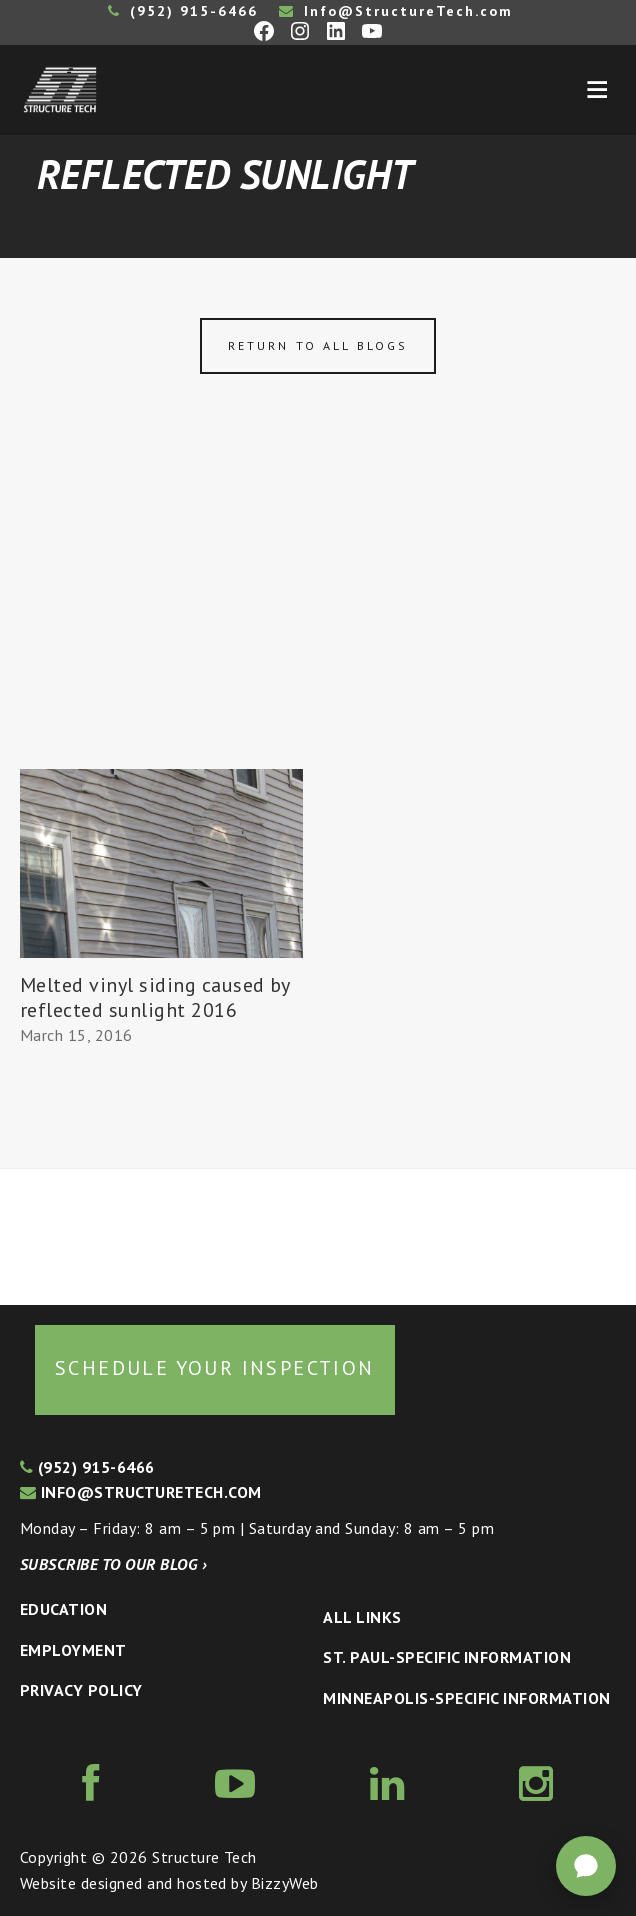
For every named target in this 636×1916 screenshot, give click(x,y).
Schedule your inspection (215, 1368)
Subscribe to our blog (113, 1564)
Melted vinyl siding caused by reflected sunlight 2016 (155, 997)
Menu (597, 90)
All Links (362, 1617)
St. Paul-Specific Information (447, 1657)
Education (63, 1609)
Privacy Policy (81, 1690)
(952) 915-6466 (183, 11)
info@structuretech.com (141, 1492)
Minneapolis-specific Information (466, 1698)
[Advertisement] (318, 619)
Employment (73, 1650)
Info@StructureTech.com (396, 11)
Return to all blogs (318, 345)
